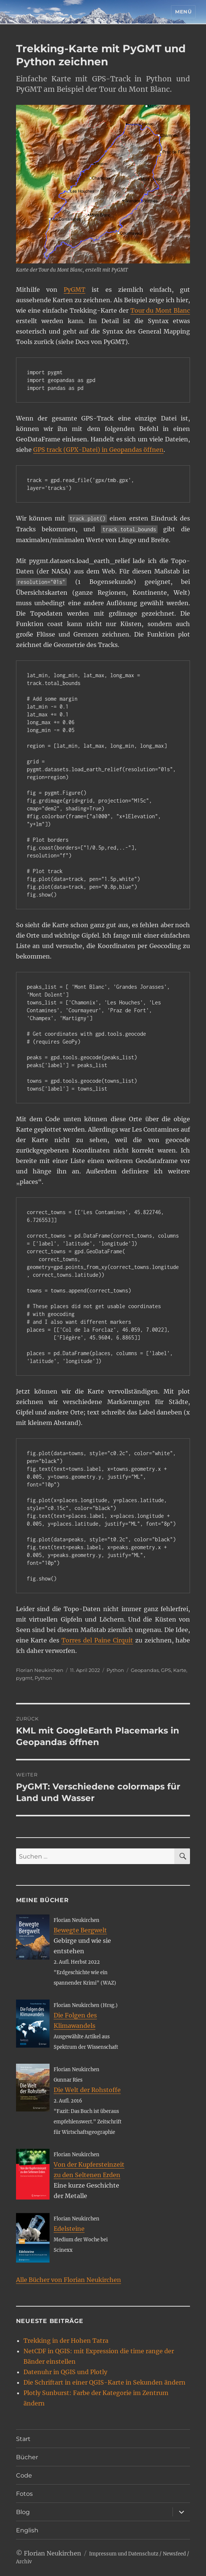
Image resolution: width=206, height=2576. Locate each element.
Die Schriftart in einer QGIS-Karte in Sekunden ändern (104, 2382)
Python (115, 1670)
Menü (183, 12)
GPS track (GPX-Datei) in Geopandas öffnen (98, 449)
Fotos (24, 2493)
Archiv (24, 2561)
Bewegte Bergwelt (80, 1930)
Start (23, 2438)
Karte (179, 1670)
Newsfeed (174, 2554)
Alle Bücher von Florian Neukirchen (68, 2279)
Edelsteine (69, 2228)
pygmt (24, 1678)
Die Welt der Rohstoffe (87, 2090)
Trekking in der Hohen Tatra (65, 2340)
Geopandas (145, 1670)
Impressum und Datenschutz (123, 2554)
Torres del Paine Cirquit (97, 1640)
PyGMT (74, 289)
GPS (166, 1670)
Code (24, 2475)
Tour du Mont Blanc (160, 310)
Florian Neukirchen (39, 1670)
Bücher (27, 2457)
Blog (23, 2512)
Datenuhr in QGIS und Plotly (65, 2372)
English (27, 2530)
